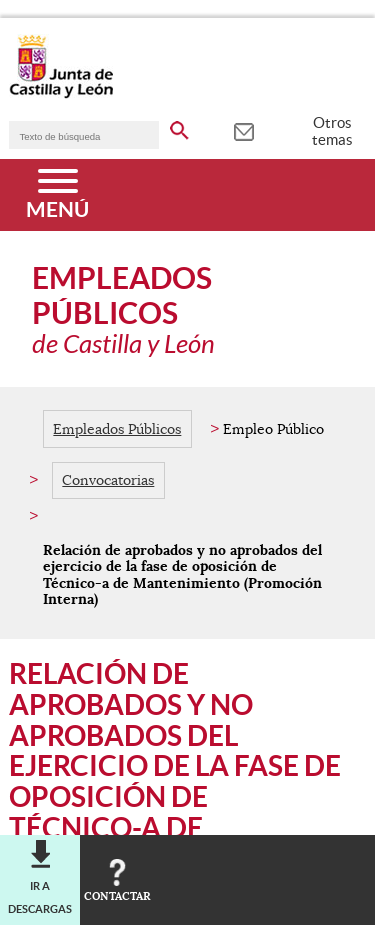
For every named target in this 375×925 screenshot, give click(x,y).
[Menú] (57, 195)
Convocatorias (108, 480)
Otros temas (332, 131)
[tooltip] (243, 130)
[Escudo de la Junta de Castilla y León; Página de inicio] (61, 94)
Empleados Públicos (117, 429)
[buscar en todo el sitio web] (179, 127)
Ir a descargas (40, 897)
